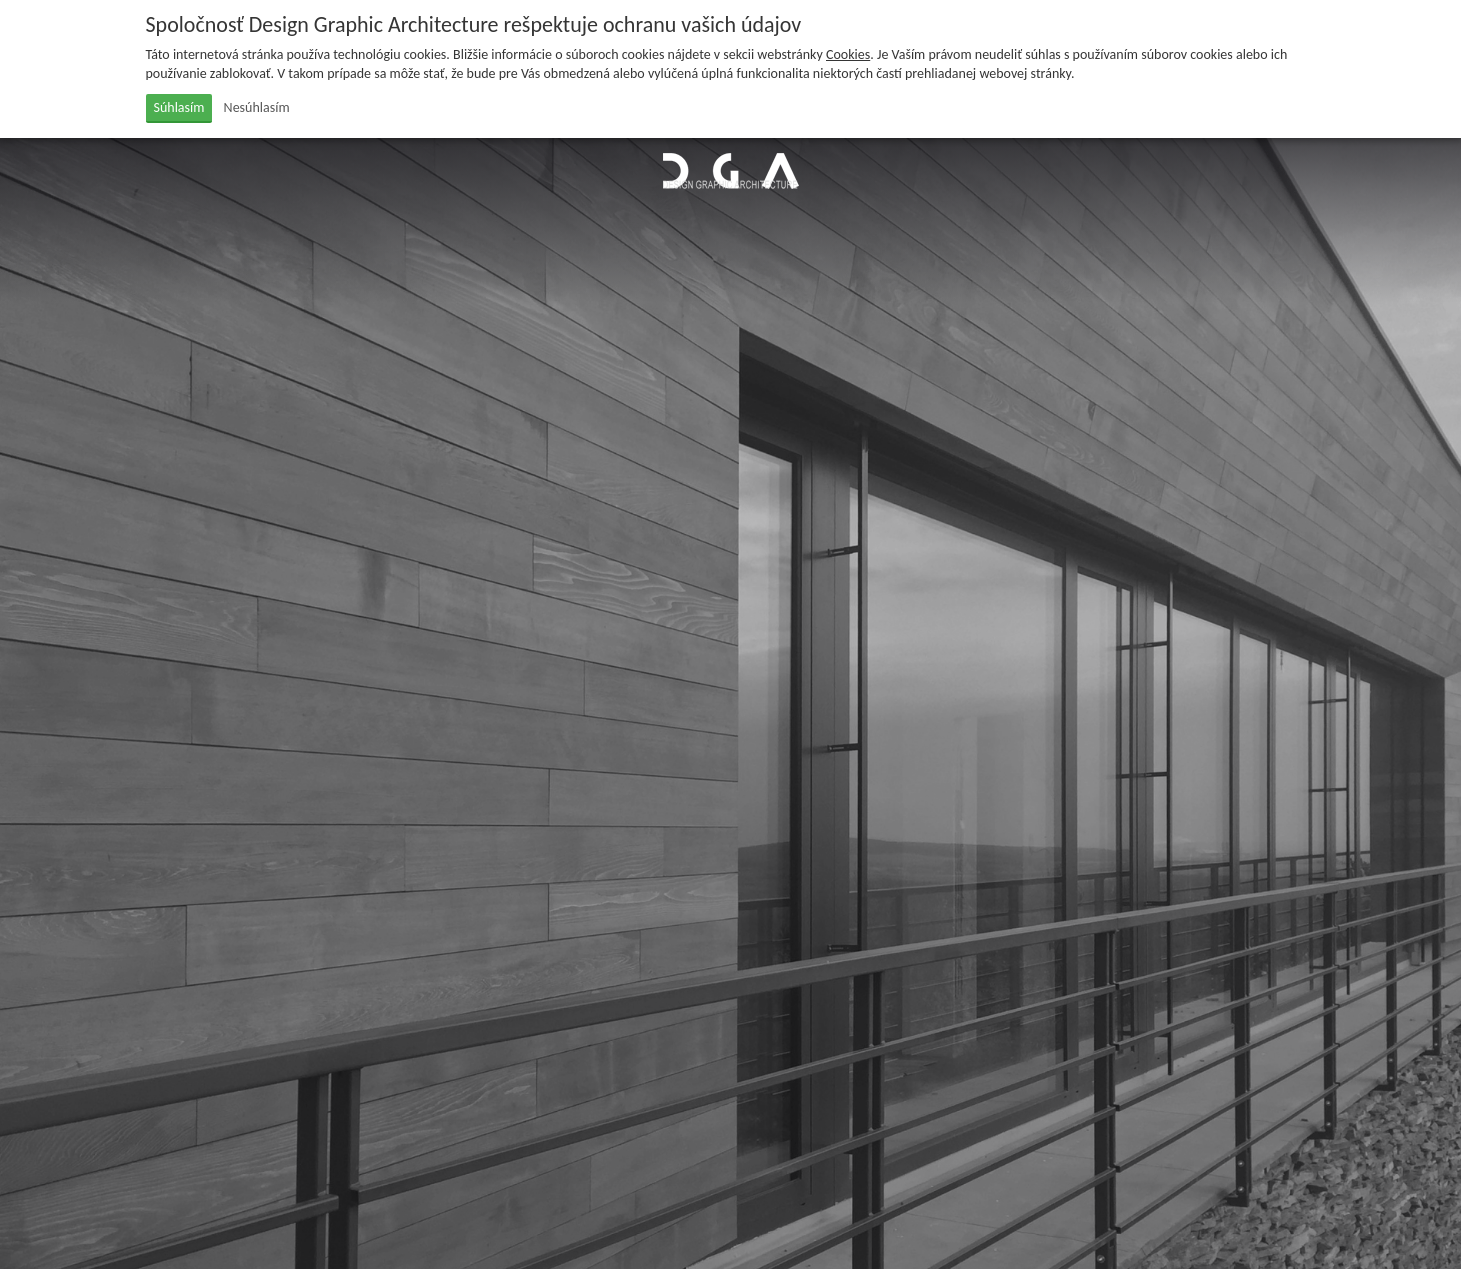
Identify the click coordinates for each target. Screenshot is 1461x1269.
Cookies (848, 54)
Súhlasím (179, 107)
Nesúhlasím (257, 107)
